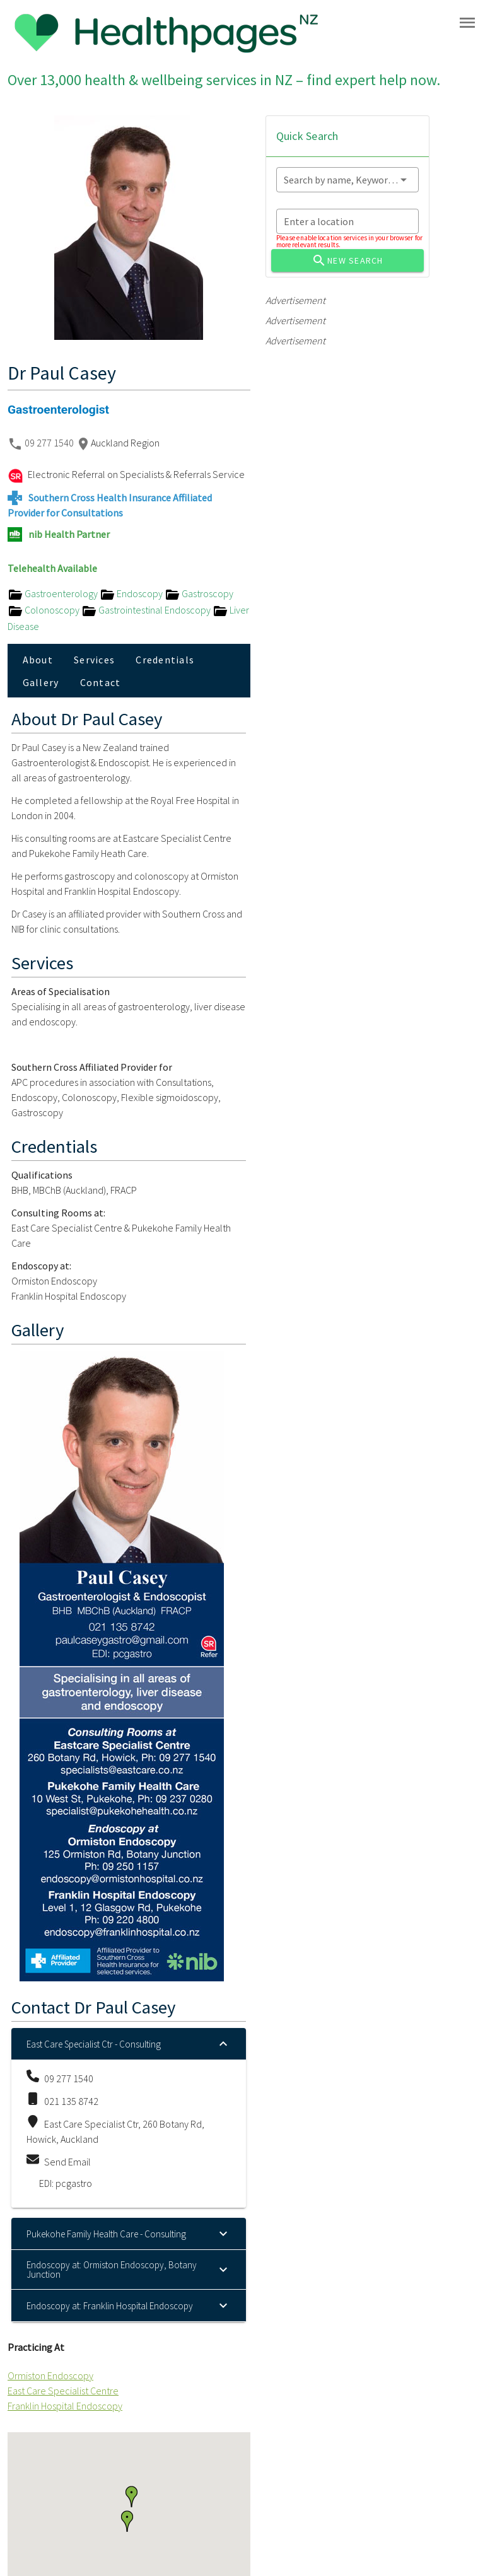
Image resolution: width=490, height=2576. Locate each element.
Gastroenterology (54, 593)
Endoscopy (132, 593)
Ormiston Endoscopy (50, 2375)
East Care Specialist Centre (63, 2390)
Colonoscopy (44, 609)
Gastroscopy (199, 593)
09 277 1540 (50, 442)
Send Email (67, 2161)
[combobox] (347, 179)
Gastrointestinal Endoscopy (147, 609)
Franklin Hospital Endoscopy (65, 2405)
